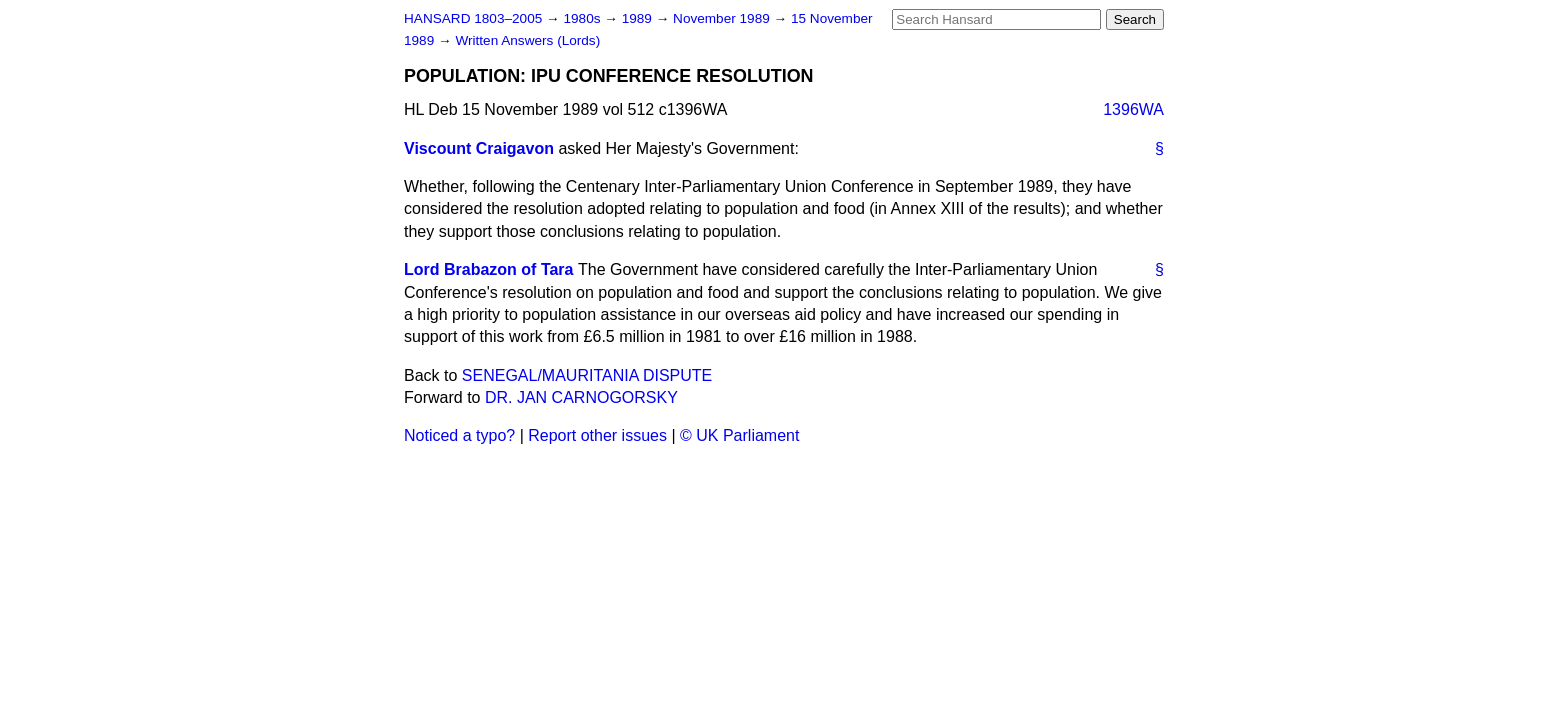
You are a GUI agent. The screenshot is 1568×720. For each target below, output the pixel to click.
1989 (639, 18)
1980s (583, 18)
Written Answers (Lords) (527, 40)
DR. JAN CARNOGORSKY (581, 397)
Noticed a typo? (459, 435)
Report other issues (597, 435)
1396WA (1133, 109)
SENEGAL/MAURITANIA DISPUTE (587, 375)
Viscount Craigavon (479, 148)
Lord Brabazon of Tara (489, 269)
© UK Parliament (739, 435)
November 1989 (723, 18)
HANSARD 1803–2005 (473, 18)
